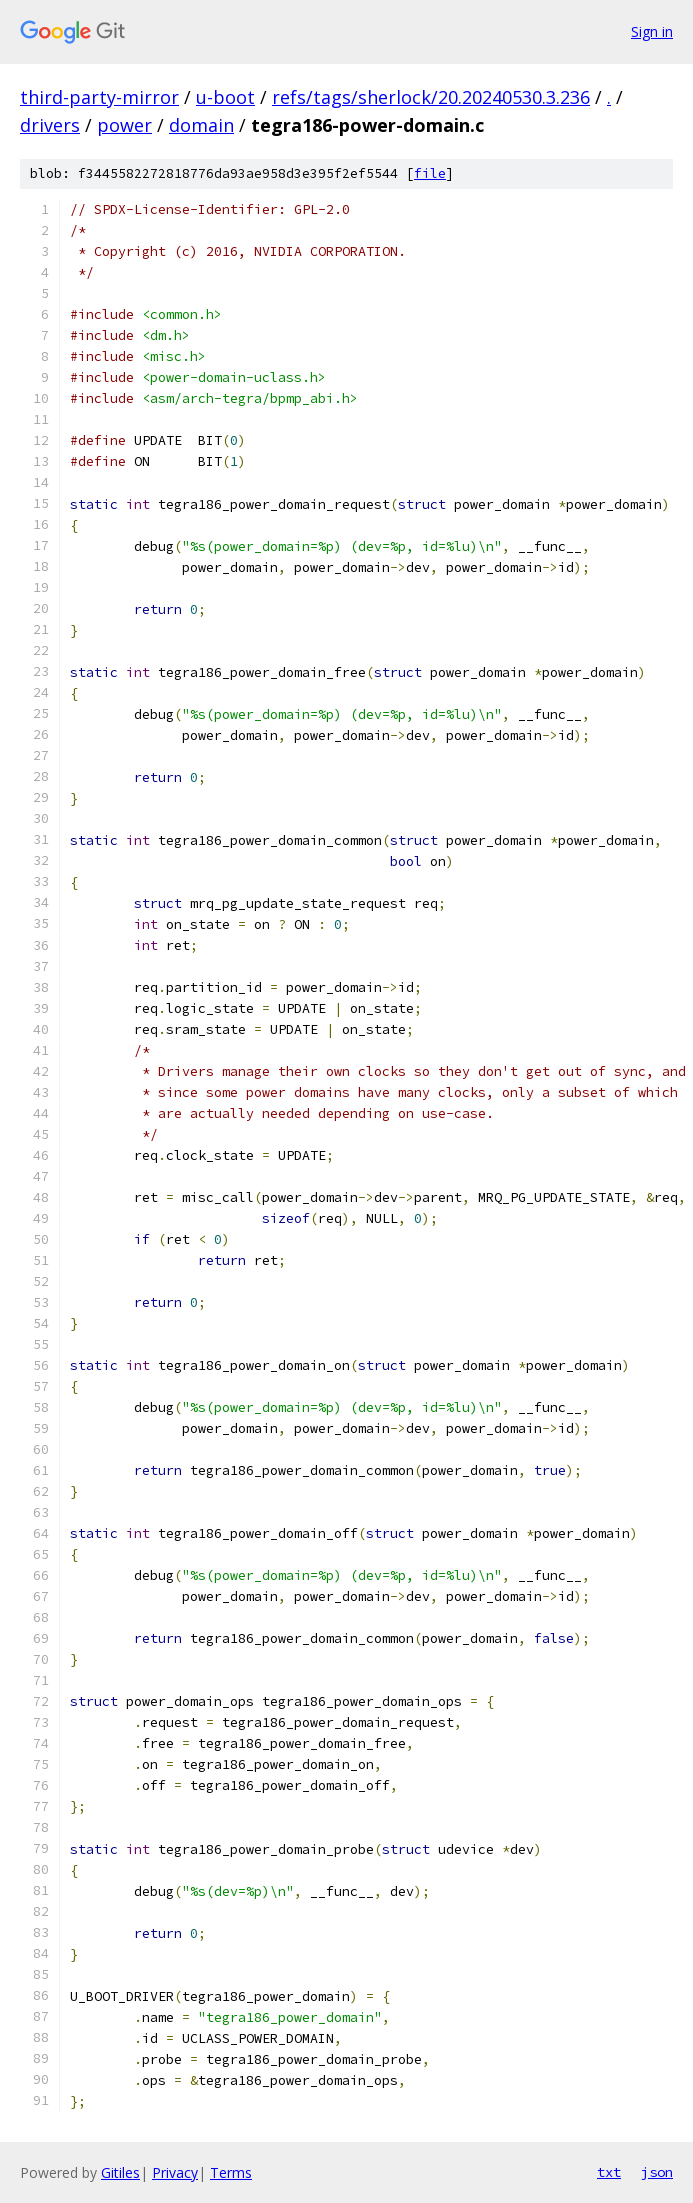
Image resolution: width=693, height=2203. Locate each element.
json (657, 2172)
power (124, 125)
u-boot (225, 97)
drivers (50, 125)
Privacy (175, 2172)
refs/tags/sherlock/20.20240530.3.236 (431, 97)
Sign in (652, 31)
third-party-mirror (99, 97)
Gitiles (120, 2172)
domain (201, 125)
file (430, 173)
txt (609, 2172)
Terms (231, 2172)
